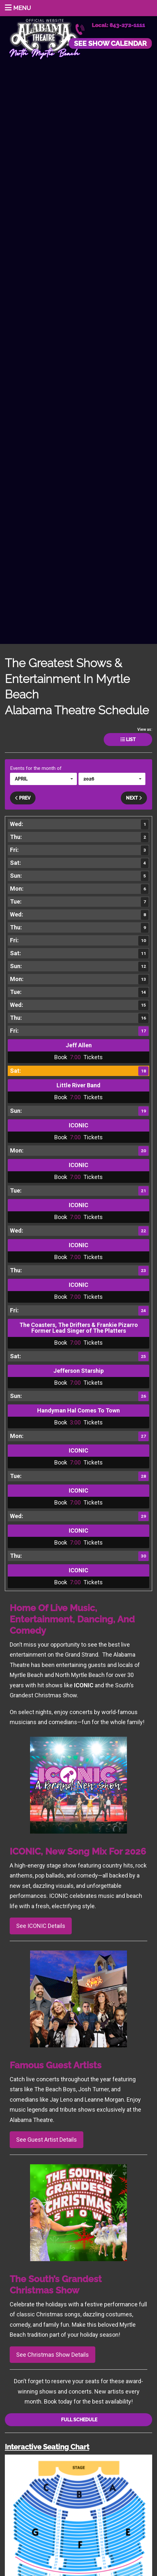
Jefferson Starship (78, 1370)
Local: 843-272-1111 (118, 25)
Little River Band (78, 1085)
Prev (22, 798)
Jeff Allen (79, 1045)
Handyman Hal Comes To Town (78, 1410)
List (128, 739)
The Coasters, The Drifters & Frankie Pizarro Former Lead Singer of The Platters (78, 1327)
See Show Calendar (110, 43)
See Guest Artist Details (46, 2139)
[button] (43, 779)
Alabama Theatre (45, 38)
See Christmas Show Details (52, 2354)
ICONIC (78, 1125)
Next (134, 798)
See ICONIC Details (40, 1925)
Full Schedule (78, 2419)
